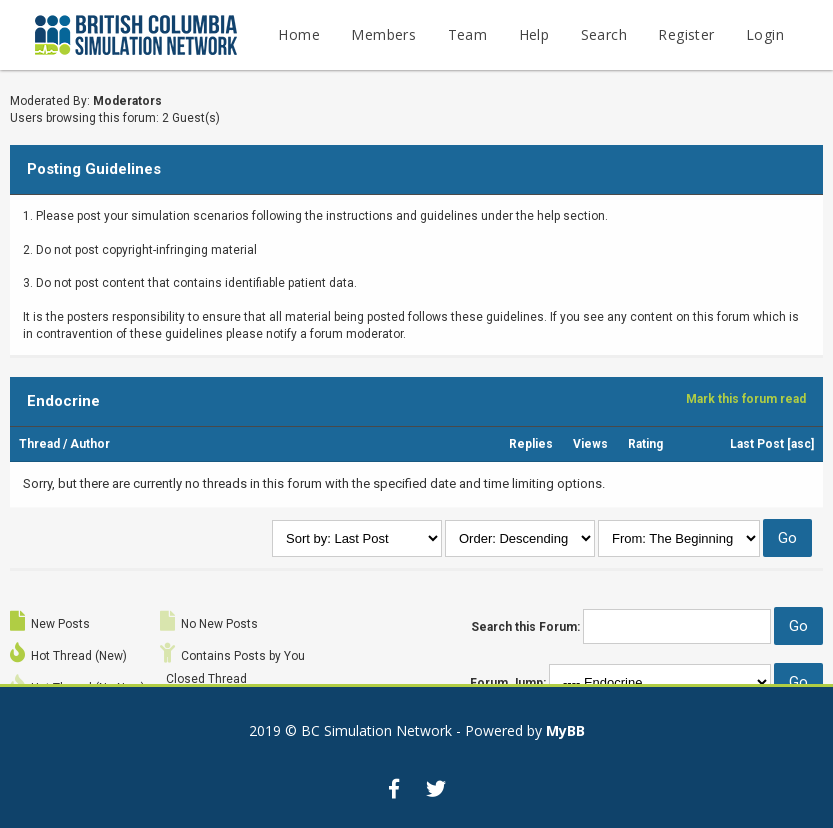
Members (383, 34)
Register (686, 34)
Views (590, 444)
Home (299, 34)
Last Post (757, 444)
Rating (645, 444)
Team (468, 34)
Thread (39, 444)
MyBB (565, 730)
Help (534, 34)
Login (765, 34)
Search (604, 34)
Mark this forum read (746, 399)
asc (801, 444)
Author (90, 444)
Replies (531, 444)
